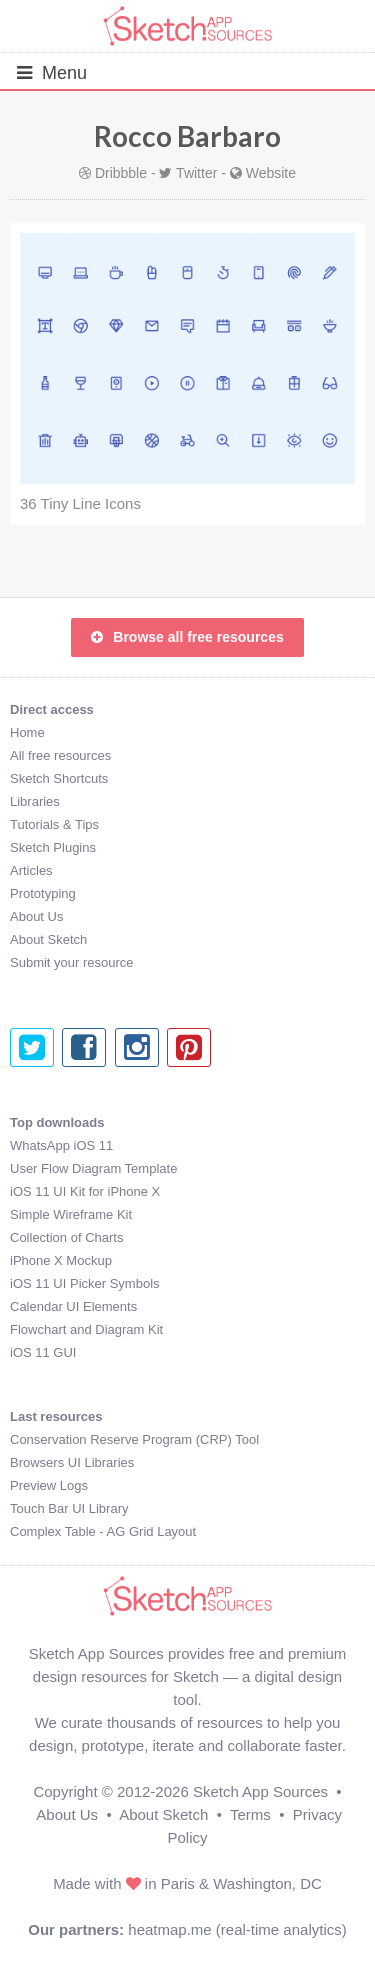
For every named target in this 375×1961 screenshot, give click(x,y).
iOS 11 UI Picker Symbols (85, 1283)
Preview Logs (49, 1485)
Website (271, 173)
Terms (250, 1814)
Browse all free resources (187, 637)
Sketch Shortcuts (59, 778)
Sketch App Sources (260, 1791)
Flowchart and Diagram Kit (86, 1329)
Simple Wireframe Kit (71, 1214)
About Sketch (48, 939)
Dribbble (121, 173)
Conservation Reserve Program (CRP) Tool (134, 1439)
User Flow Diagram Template (93, 1168)
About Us (36, 916)
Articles (31, 870)
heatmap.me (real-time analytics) (237, 1929)
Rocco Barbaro (187, 136)
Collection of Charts (66, 1237)
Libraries (35, 801)
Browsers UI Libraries (72, 1462)
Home (27, 732)
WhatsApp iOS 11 (61, 1145)
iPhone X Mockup (61, 1260)
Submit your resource (72, 962)
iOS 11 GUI (43, 1352)
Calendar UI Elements (73, 1306)
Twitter (196, 173)
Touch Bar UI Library (69, 1508)
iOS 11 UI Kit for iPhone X (85, 1191)
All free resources (60, 755)
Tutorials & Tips (54, 824)
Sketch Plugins (53, 847)
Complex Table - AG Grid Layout (103, 1531)
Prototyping (43, 893)
